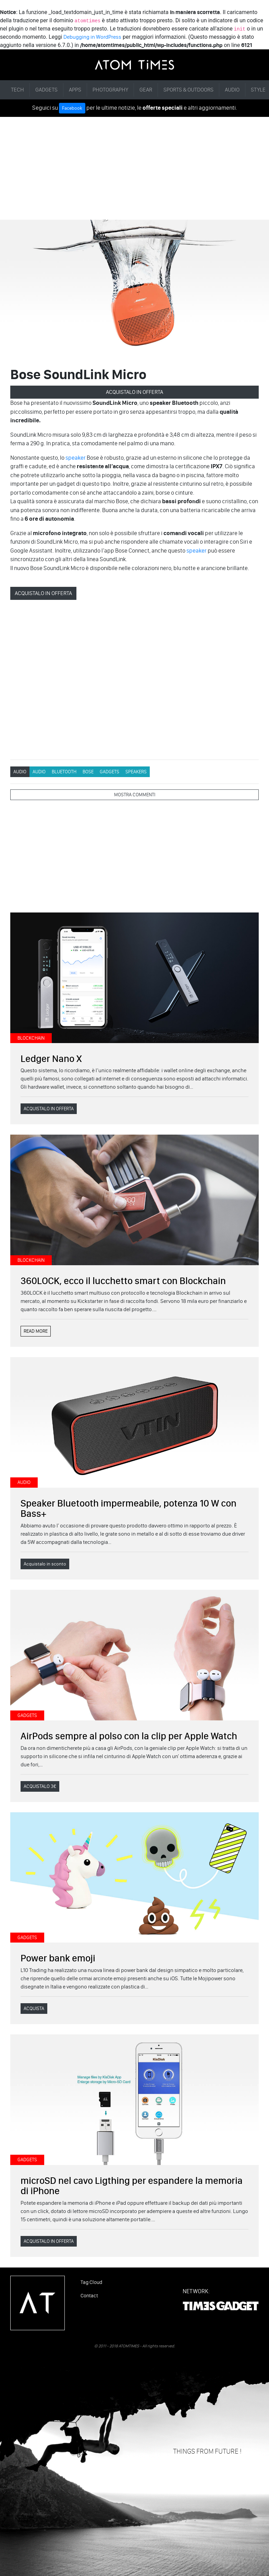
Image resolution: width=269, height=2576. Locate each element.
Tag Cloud (91, 2282)
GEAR (145, 89)
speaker (75, 457)
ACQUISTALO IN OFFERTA (134, 392)
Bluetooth (64, 772)
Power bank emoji (58, 1958)
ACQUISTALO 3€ (40, 1786)
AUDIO (232, 89)
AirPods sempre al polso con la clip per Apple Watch (129, 1736)
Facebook (72, 108)
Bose (88, 772)
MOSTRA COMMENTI (134, 795)
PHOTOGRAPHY (110, 89)
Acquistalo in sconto (45, 1564)
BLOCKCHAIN (31, 1038)
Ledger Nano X (51, 1058)
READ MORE (36, 1331)
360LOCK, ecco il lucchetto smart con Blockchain (123, 1280)
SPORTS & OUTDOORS (188, 89)
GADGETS (46, 89)
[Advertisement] (134, 168)
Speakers (136, 772)
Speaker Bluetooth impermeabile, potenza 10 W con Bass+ (128, 1508)
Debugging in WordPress (92, 37)
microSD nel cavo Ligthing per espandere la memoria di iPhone (132, 2186)
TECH (17, 89)
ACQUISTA (34, 2008)
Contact (89, 2296)
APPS (75, 89)
